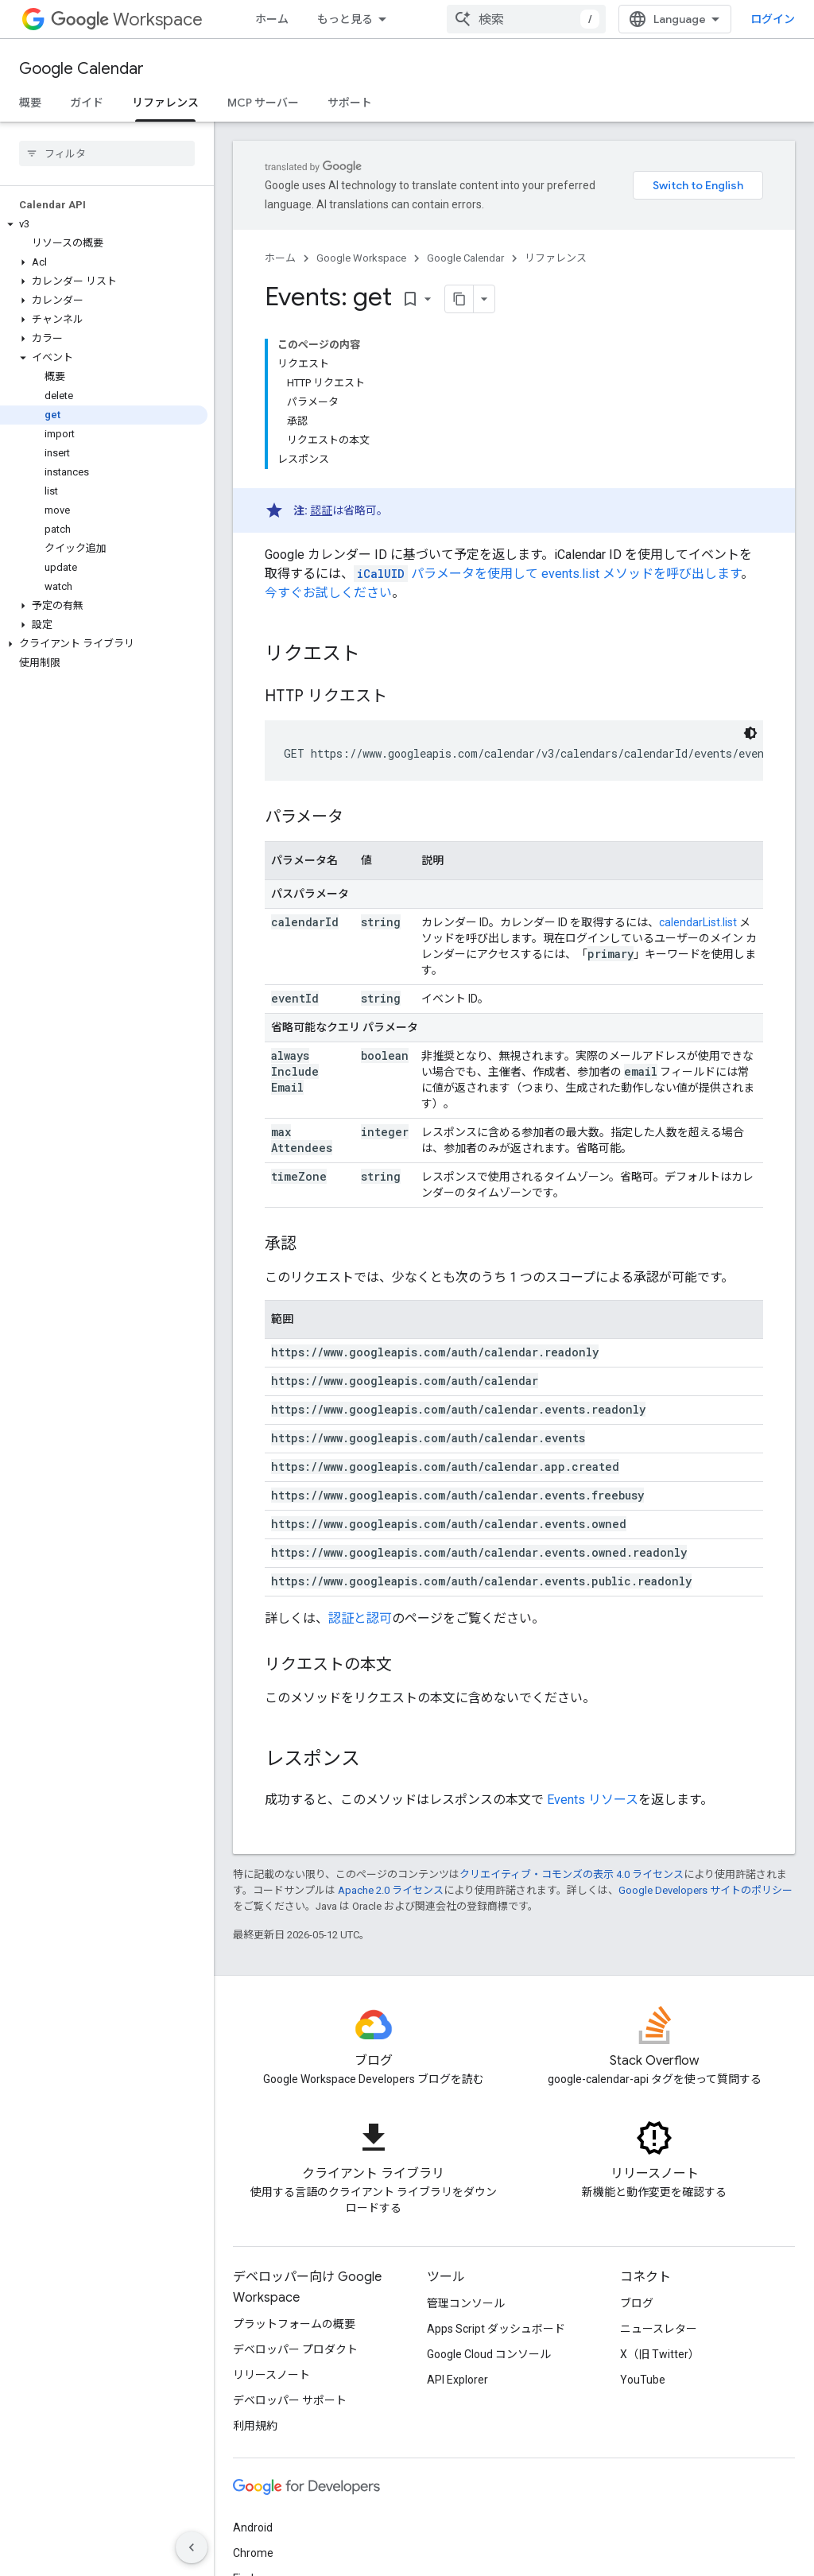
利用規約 (255, 2425)
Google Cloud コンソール (489, 2354)
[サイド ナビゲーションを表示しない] (191, 2547)
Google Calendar (81, 69)
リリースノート (271, 2374)
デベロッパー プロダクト (295, 2349)
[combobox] (526, 19)
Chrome (253, 2553)
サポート (350, 102)
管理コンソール (466, 2303)
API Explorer (457, 2379)
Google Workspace (361, 258)
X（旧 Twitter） (660, 2354)
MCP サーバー (263, 102)
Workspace (127, 19)
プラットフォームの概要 (294, 2324)
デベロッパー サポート (290, 2400)
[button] (103, 224)
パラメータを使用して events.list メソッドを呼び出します (547, 573)
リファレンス (556, 258)
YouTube (642, 2379)
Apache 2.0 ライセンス (391, 1890)
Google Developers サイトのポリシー (705, 1890)
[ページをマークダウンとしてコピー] (459, 298)
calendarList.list (698, 922)
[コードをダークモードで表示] (750, 733)
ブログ (636, 2303)
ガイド (86, 102)
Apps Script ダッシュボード (496, 2328)
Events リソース (592, 1799)
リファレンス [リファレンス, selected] (165, 102)
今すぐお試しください (328, 592)
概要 (30, 102)
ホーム (272, 19)
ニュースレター (658, 2328)
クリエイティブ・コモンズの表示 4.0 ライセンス (571, 1874)
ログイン (772, 19)
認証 (321, 510)
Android (253, 2527)
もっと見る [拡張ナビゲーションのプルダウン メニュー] (345, 19)
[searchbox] (107, 153)
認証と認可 (360, 1618)
